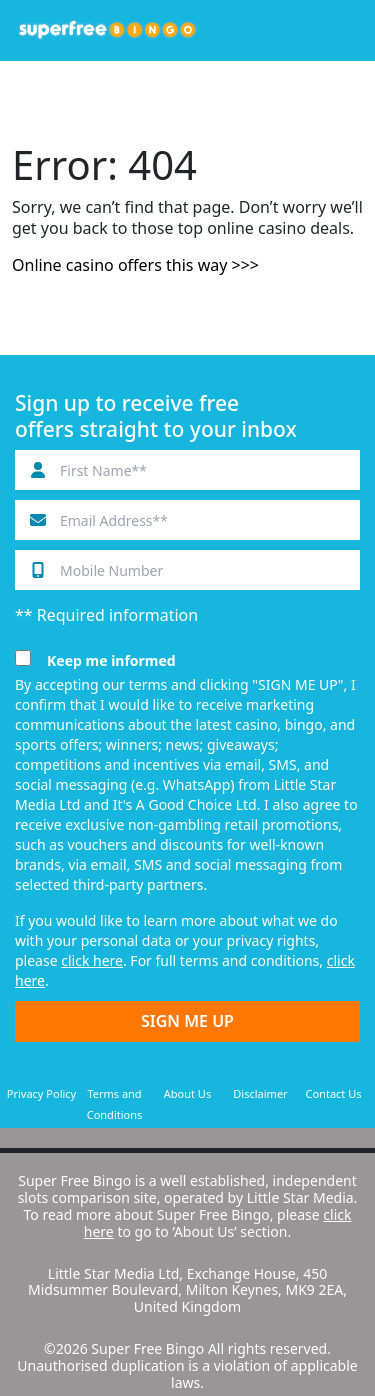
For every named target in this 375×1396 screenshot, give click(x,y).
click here (92, 960)
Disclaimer (260, 1093)
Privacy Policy (41, 1093)
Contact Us (334, 1093)
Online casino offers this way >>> (135, 265)
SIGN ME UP (187, 1021)
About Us (187, 1093)
